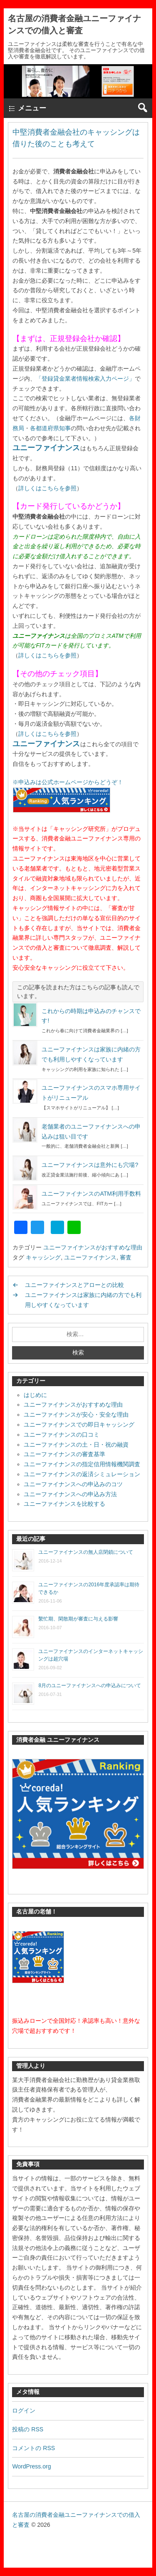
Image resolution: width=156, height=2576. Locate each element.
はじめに (35, 1395)
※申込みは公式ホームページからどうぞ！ (67, 782)
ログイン (23, 2410)
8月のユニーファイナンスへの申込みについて (89, 1685)
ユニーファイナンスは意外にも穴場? (90, 1164)
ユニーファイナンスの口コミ (61, 1434)
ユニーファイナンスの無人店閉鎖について (85, 1552)
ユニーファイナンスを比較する (64, 1503)
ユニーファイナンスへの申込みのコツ (73, 1484)
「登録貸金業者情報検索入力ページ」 (85, 378)
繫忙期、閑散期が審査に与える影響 (78, 1619)
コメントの (33, 2448)
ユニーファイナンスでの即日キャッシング (79, 1424)
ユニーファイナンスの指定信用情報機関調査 (82, 1464)
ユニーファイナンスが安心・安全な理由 (76, 1414)
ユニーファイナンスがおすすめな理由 (92, 1247)
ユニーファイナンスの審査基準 (64, 1454)
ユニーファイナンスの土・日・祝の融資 (76, 1444)
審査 (125, 1257)
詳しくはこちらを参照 (47, 488)
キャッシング (43, 1257)
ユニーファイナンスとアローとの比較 (74, 1285)
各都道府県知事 (50, 428)
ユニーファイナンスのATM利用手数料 (91, 1193)
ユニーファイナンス (46, 448)
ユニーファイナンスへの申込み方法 (70, 1494)
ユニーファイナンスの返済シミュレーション (82, 1474)
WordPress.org (31, 2466)
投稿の (27, 2429)
